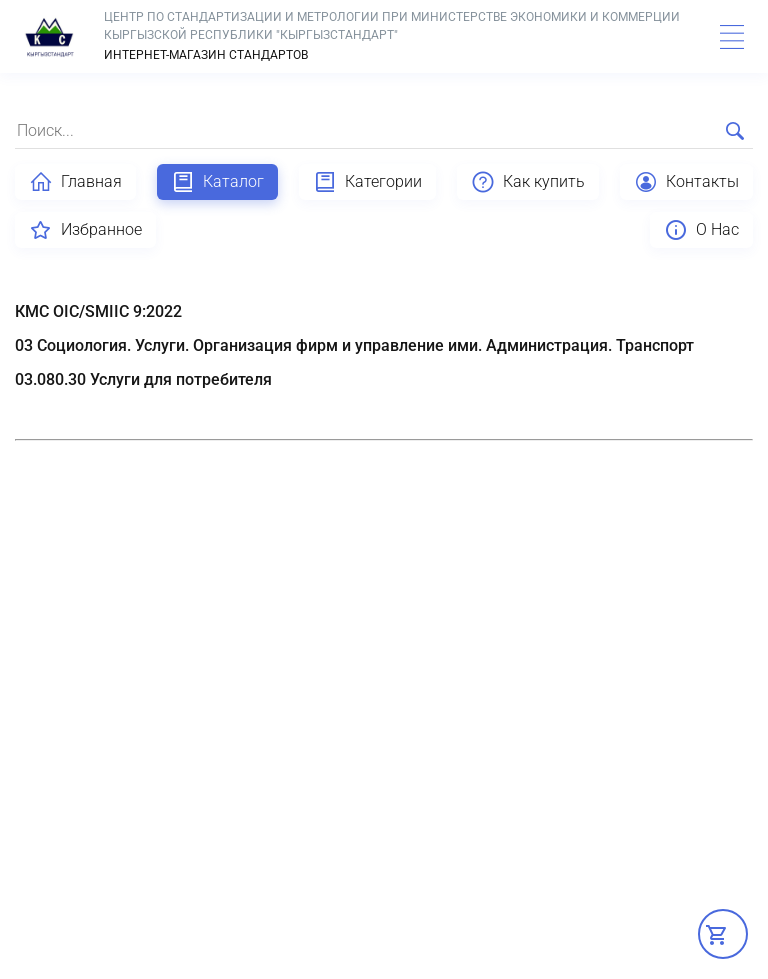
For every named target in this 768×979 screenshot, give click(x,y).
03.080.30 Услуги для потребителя (143, 379)
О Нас (701, 230)
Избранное (85, 230)
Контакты (686, 182)
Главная (75, 182)
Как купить (528, 182)
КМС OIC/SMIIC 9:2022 (98, 311)
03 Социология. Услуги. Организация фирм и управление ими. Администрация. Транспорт (354, 345)
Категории (367, 182)
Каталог (217, 182)
